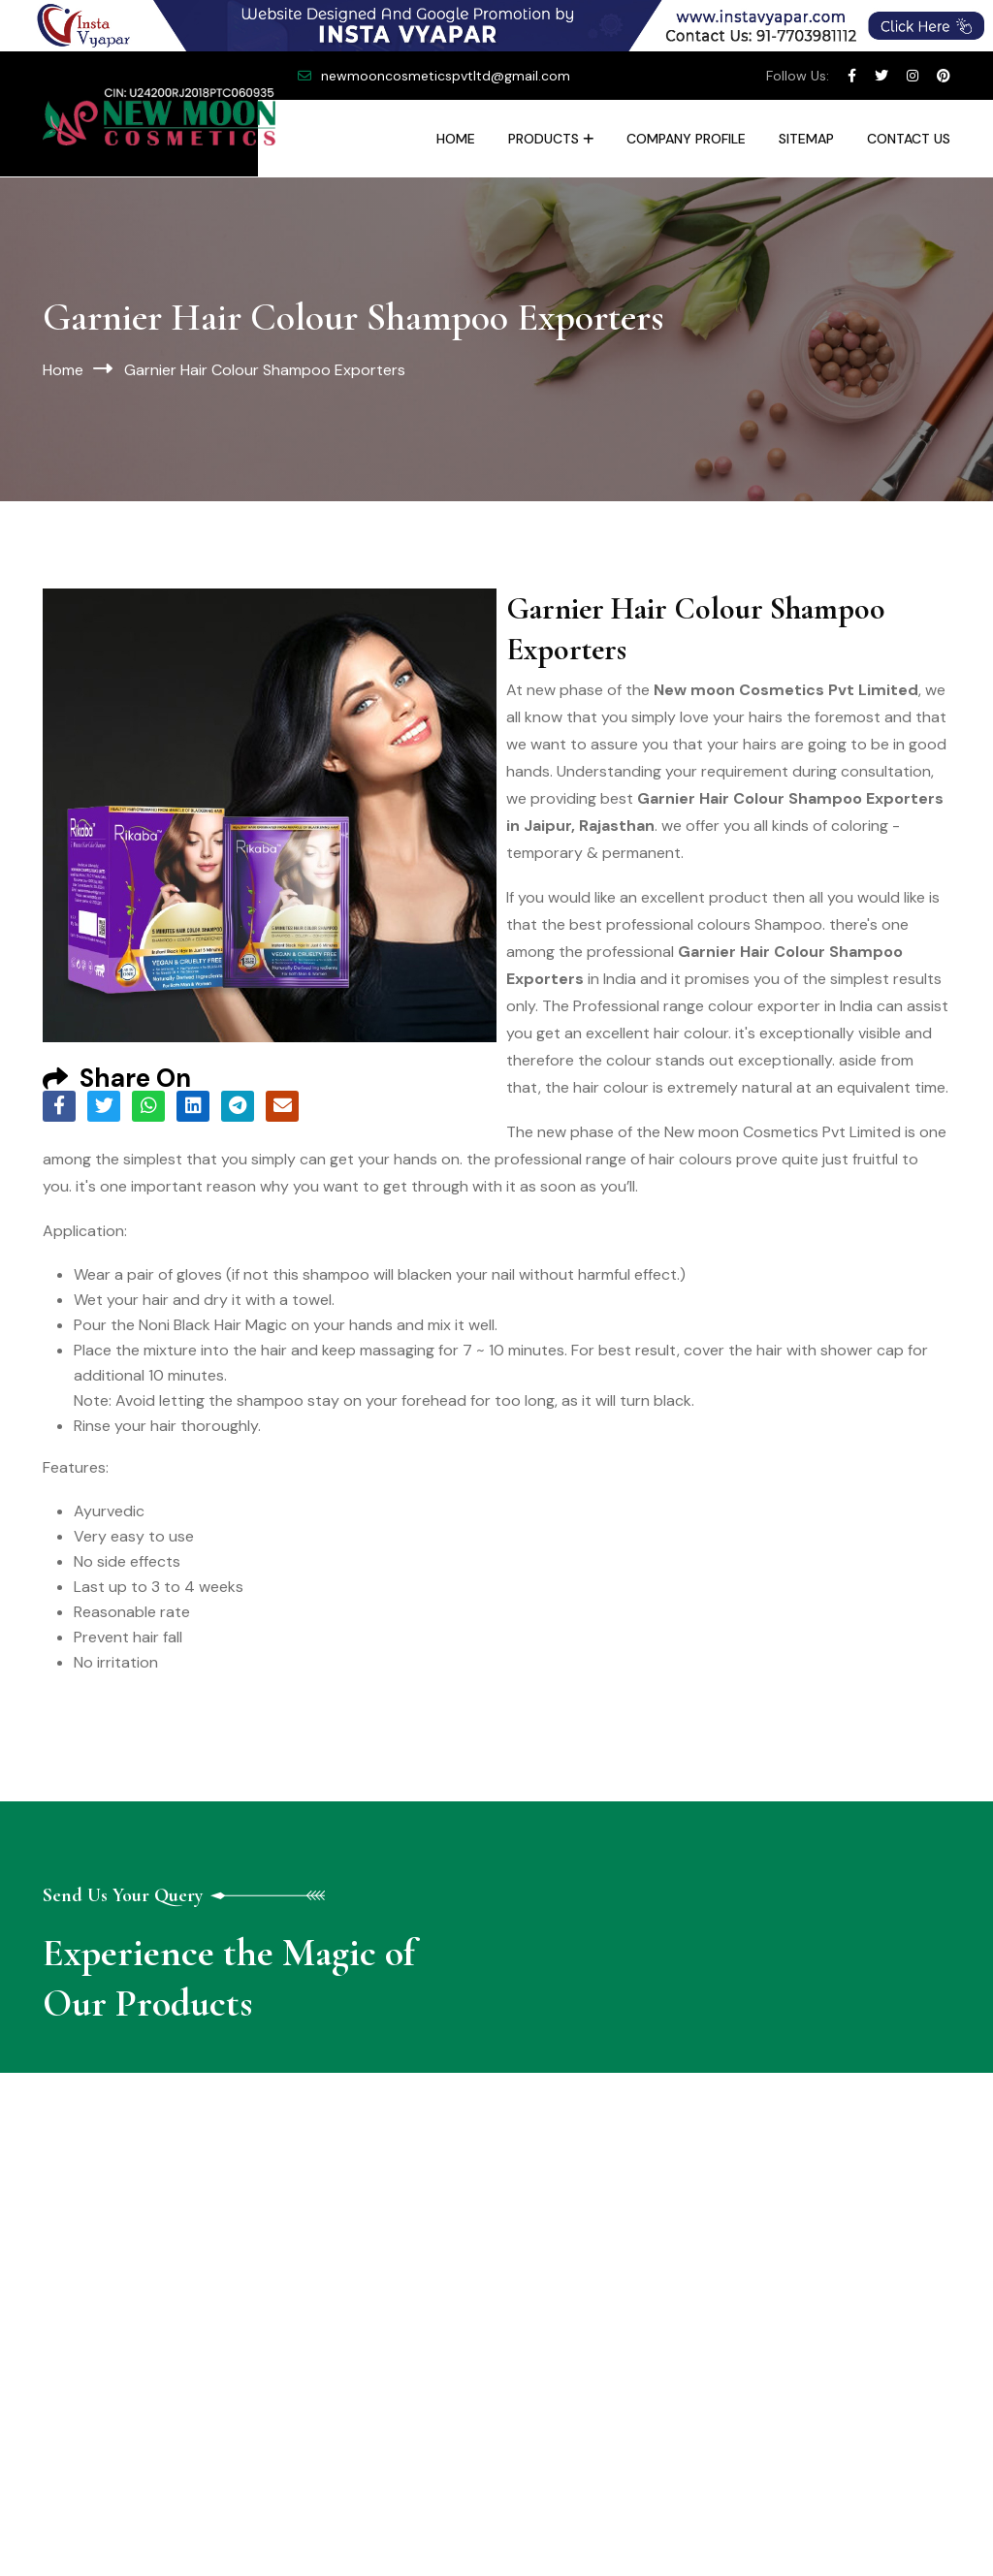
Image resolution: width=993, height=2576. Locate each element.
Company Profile (686, 138)
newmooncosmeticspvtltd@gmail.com (445, 75)
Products (543, 138)
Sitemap (806, 138)
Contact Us (908, 138)
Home (455, 138)
